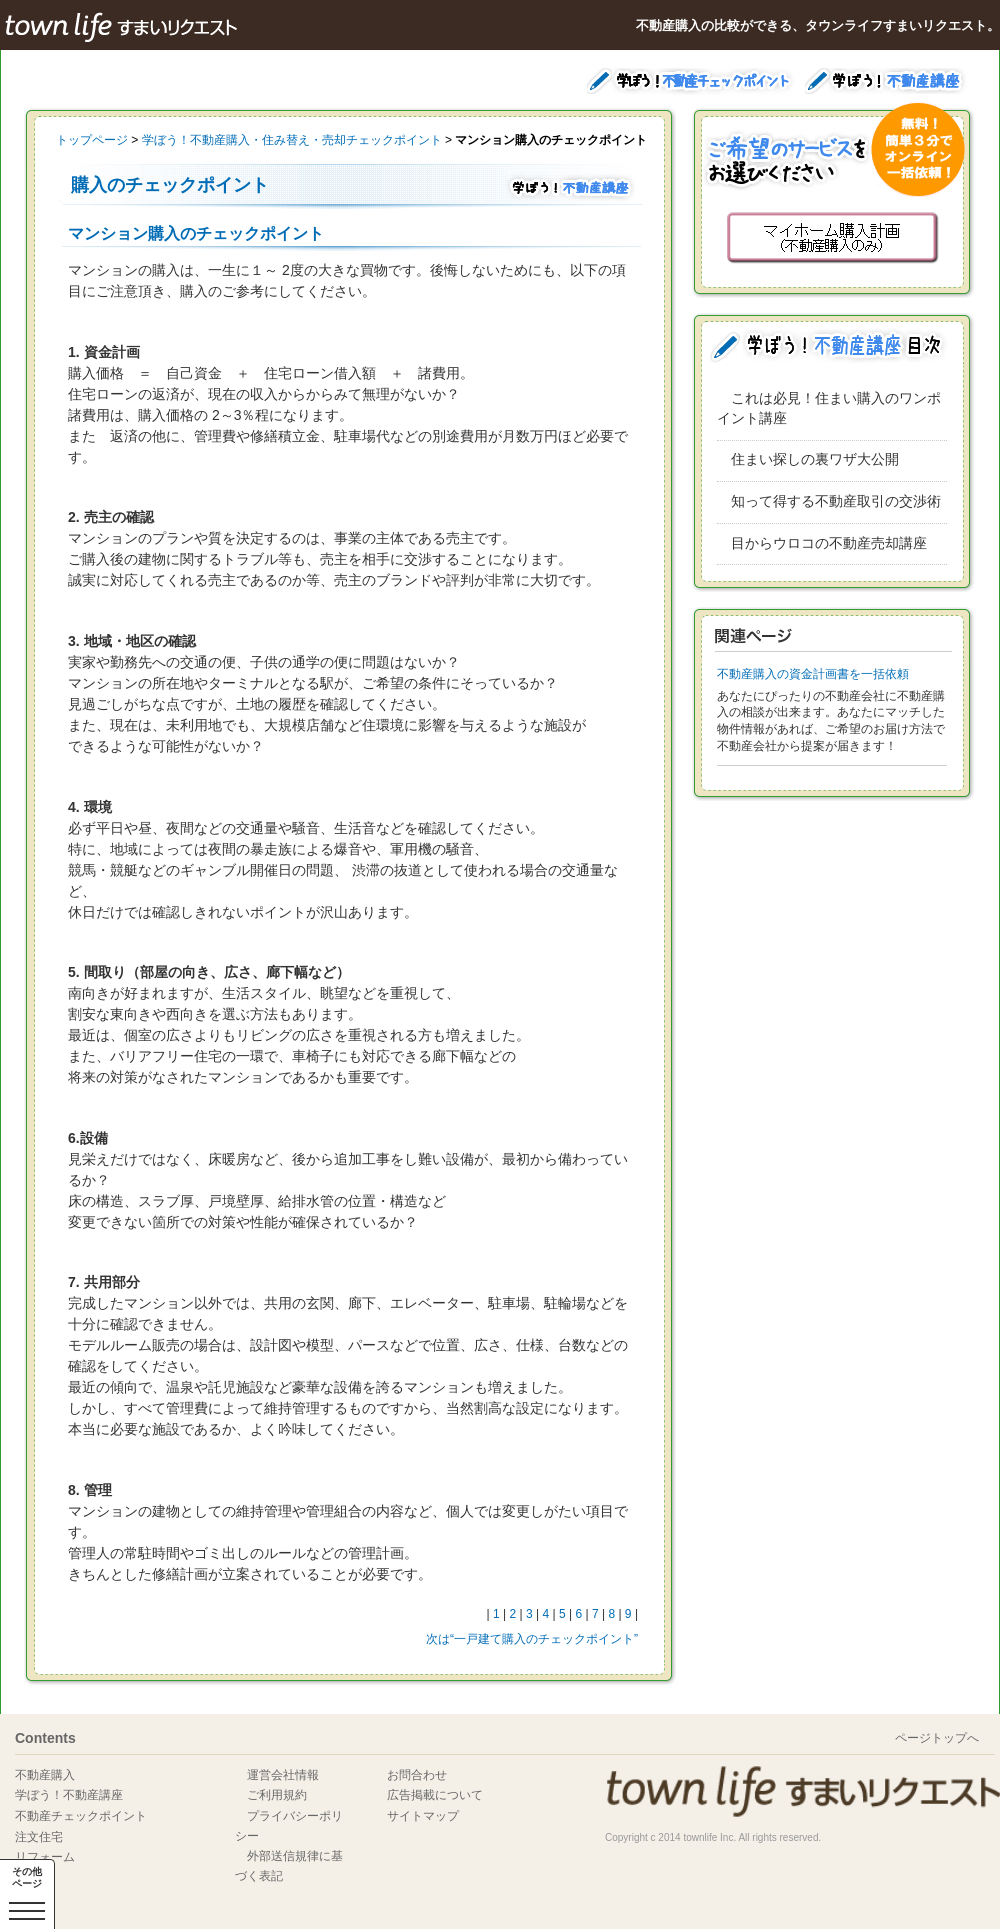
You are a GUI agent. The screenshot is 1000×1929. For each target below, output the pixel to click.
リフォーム (45, 1857)
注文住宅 (39, 1837)
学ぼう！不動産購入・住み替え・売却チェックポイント (292, 140)
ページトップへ (937, 1738)
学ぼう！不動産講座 (69, 1795)
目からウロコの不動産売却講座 (829, 543)
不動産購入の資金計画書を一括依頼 (813, 674)
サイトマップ (423, 1816)
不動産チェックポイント (81, 1816)
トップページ (92, 140)
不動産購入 (45, 1775)
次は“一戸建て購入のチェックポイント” (532, 1639)
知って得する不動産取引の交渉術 (836, 501)
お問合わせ (417, 1775)
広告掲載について (435, 1795)
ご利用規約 (277, 1795)
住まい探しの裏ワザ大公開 (815, 459)
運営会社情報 (283, 1775)
